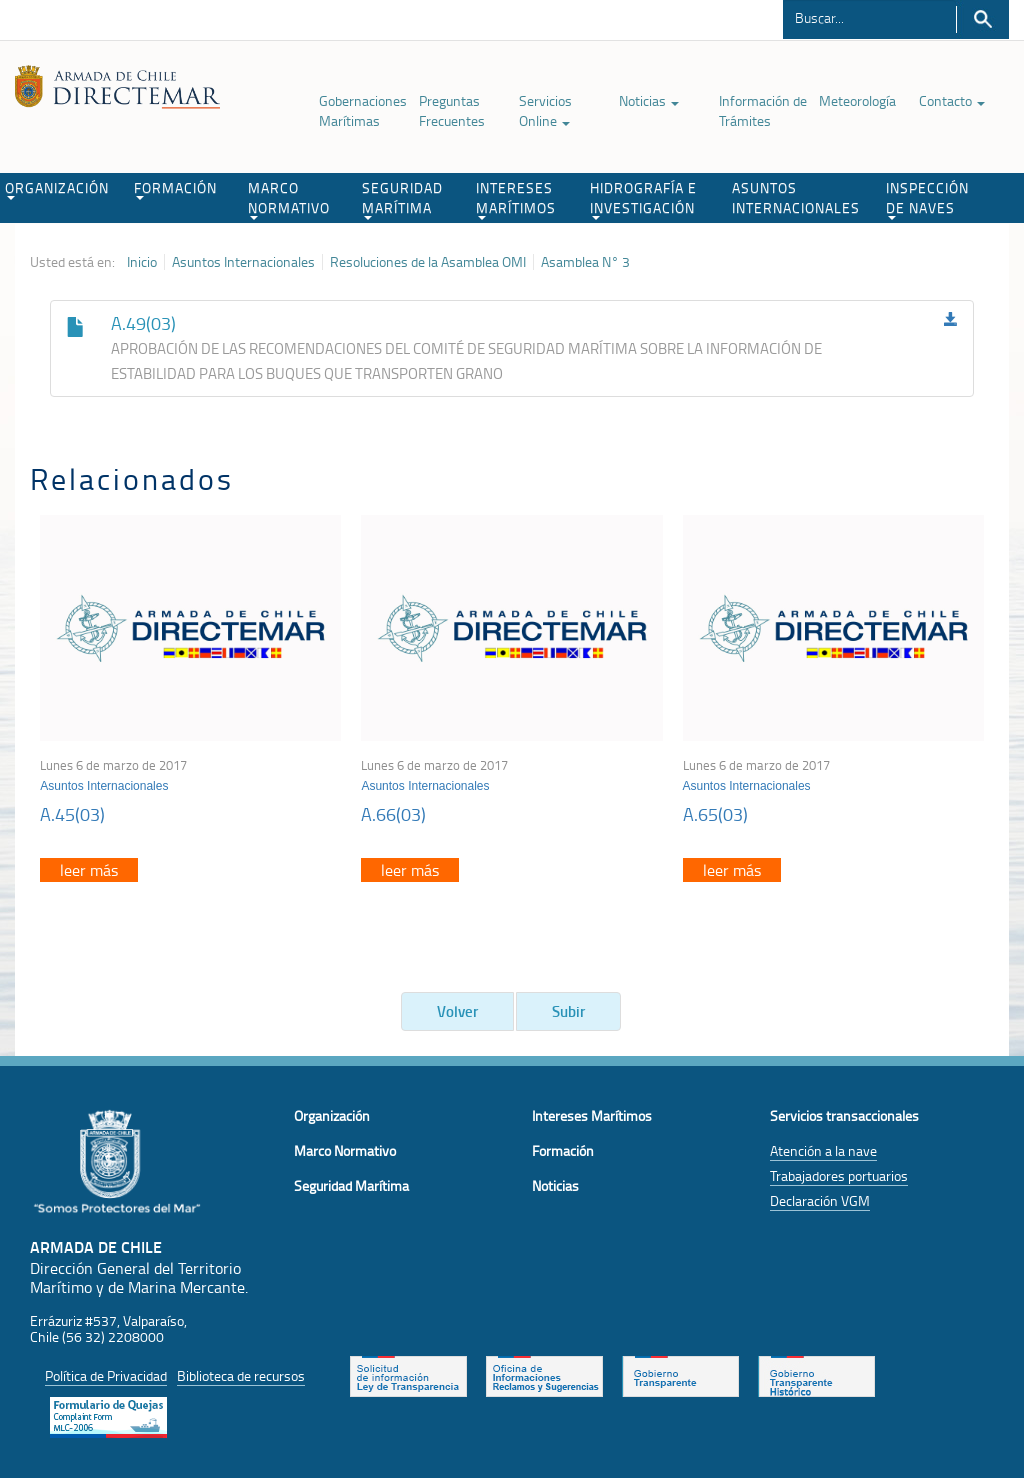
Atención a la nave (823, 1150)
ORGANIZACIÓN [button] (57, 189)
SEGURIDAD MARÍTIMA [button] (402, 199)
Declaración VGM (820, 1200)
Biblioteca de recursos (241, 1375)
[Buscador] (869, 17)
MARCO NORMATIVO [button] (289, 199)
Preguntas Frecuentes (452, 110)
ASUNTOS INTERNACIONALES (796, 197)
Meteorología (857, 100)
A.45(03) (72, 814)
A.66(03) (393, 814)
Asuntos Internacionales (243, 262)
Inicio (142, 262)
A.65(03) (715, 814)
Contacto (952, 100)
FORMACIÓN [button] (175, 189)
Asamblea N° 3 (585, 262)
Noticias (649, 100)
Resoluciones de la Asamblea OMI (428, 262)
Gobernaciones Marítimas (363, 110)
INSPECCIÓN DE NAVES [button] (927, 199)
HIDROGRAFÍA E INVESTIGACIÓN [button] (643, 199)
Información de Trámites (763, 110)
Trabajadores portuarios (839, 1175)
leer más (89, 870)
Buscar (982, 19)
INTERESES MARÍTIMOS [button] (516, 199)
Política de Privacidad (106, 1375)
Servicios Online (545, 110)
